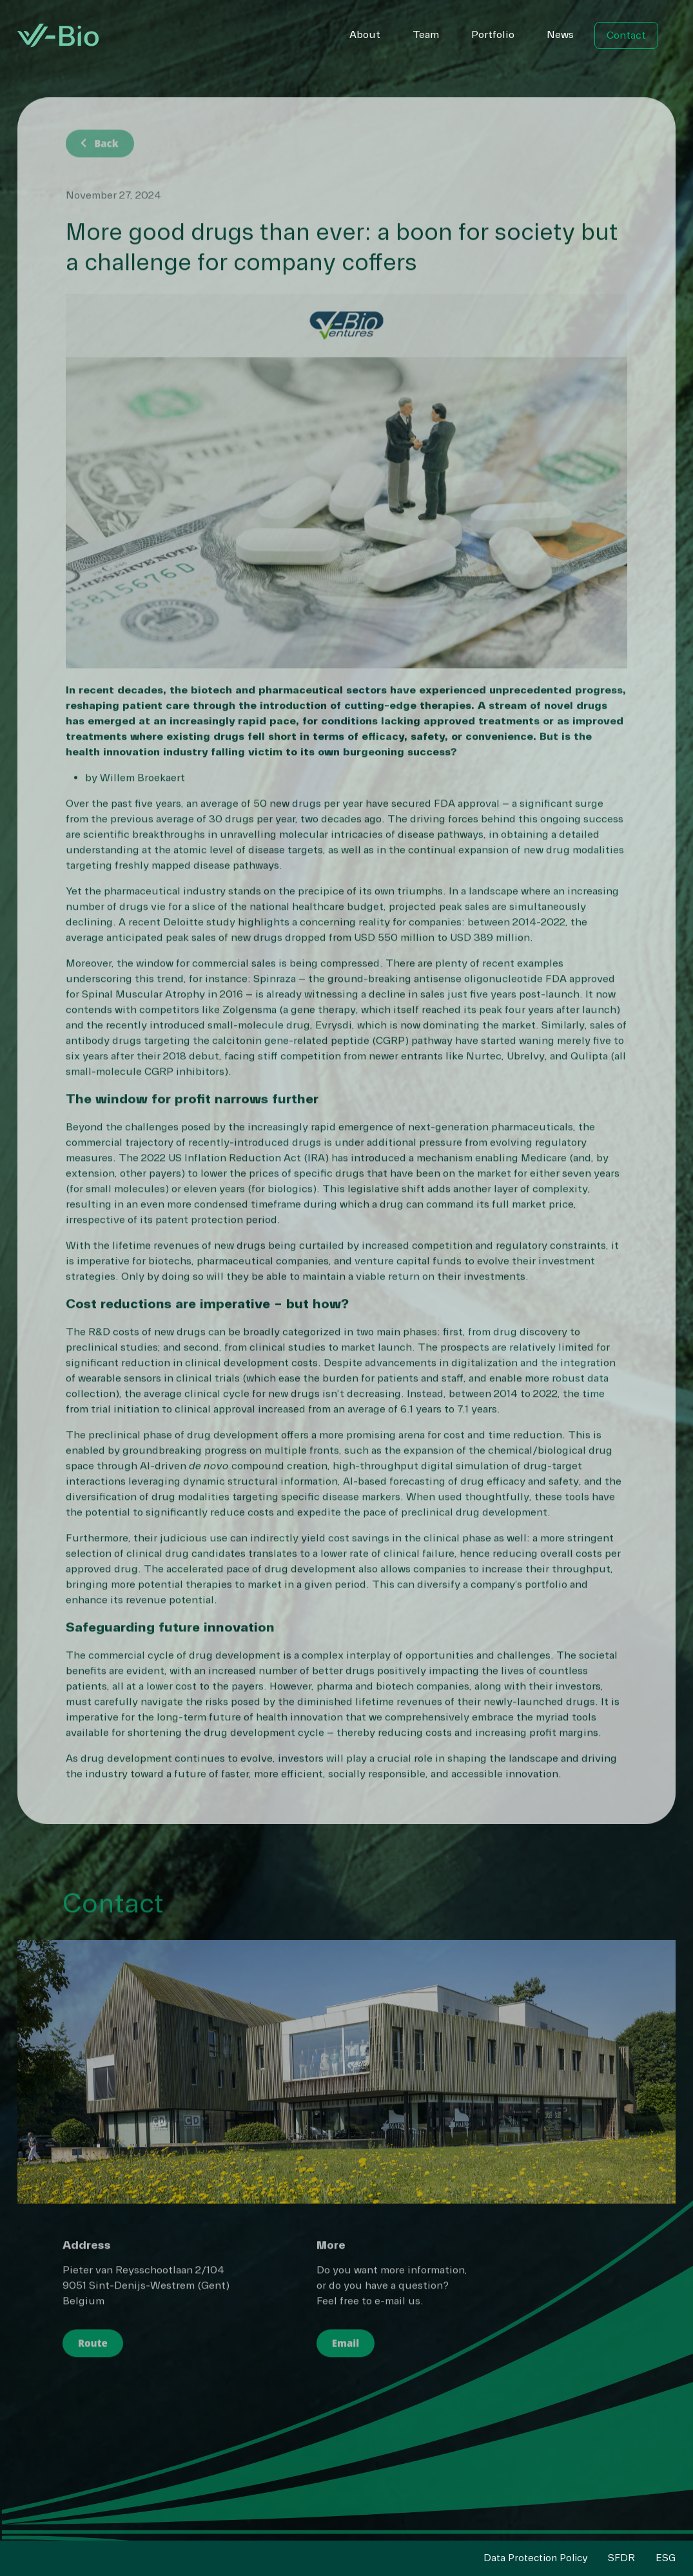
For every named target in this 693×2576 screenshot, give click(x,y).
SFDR (621, 2558)
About (364, 34)
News (560, 34)
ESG (666, 2558)
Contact (626, 35)
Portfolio (492, 34)
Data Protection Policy (535, 2558)
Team (426, 34)
